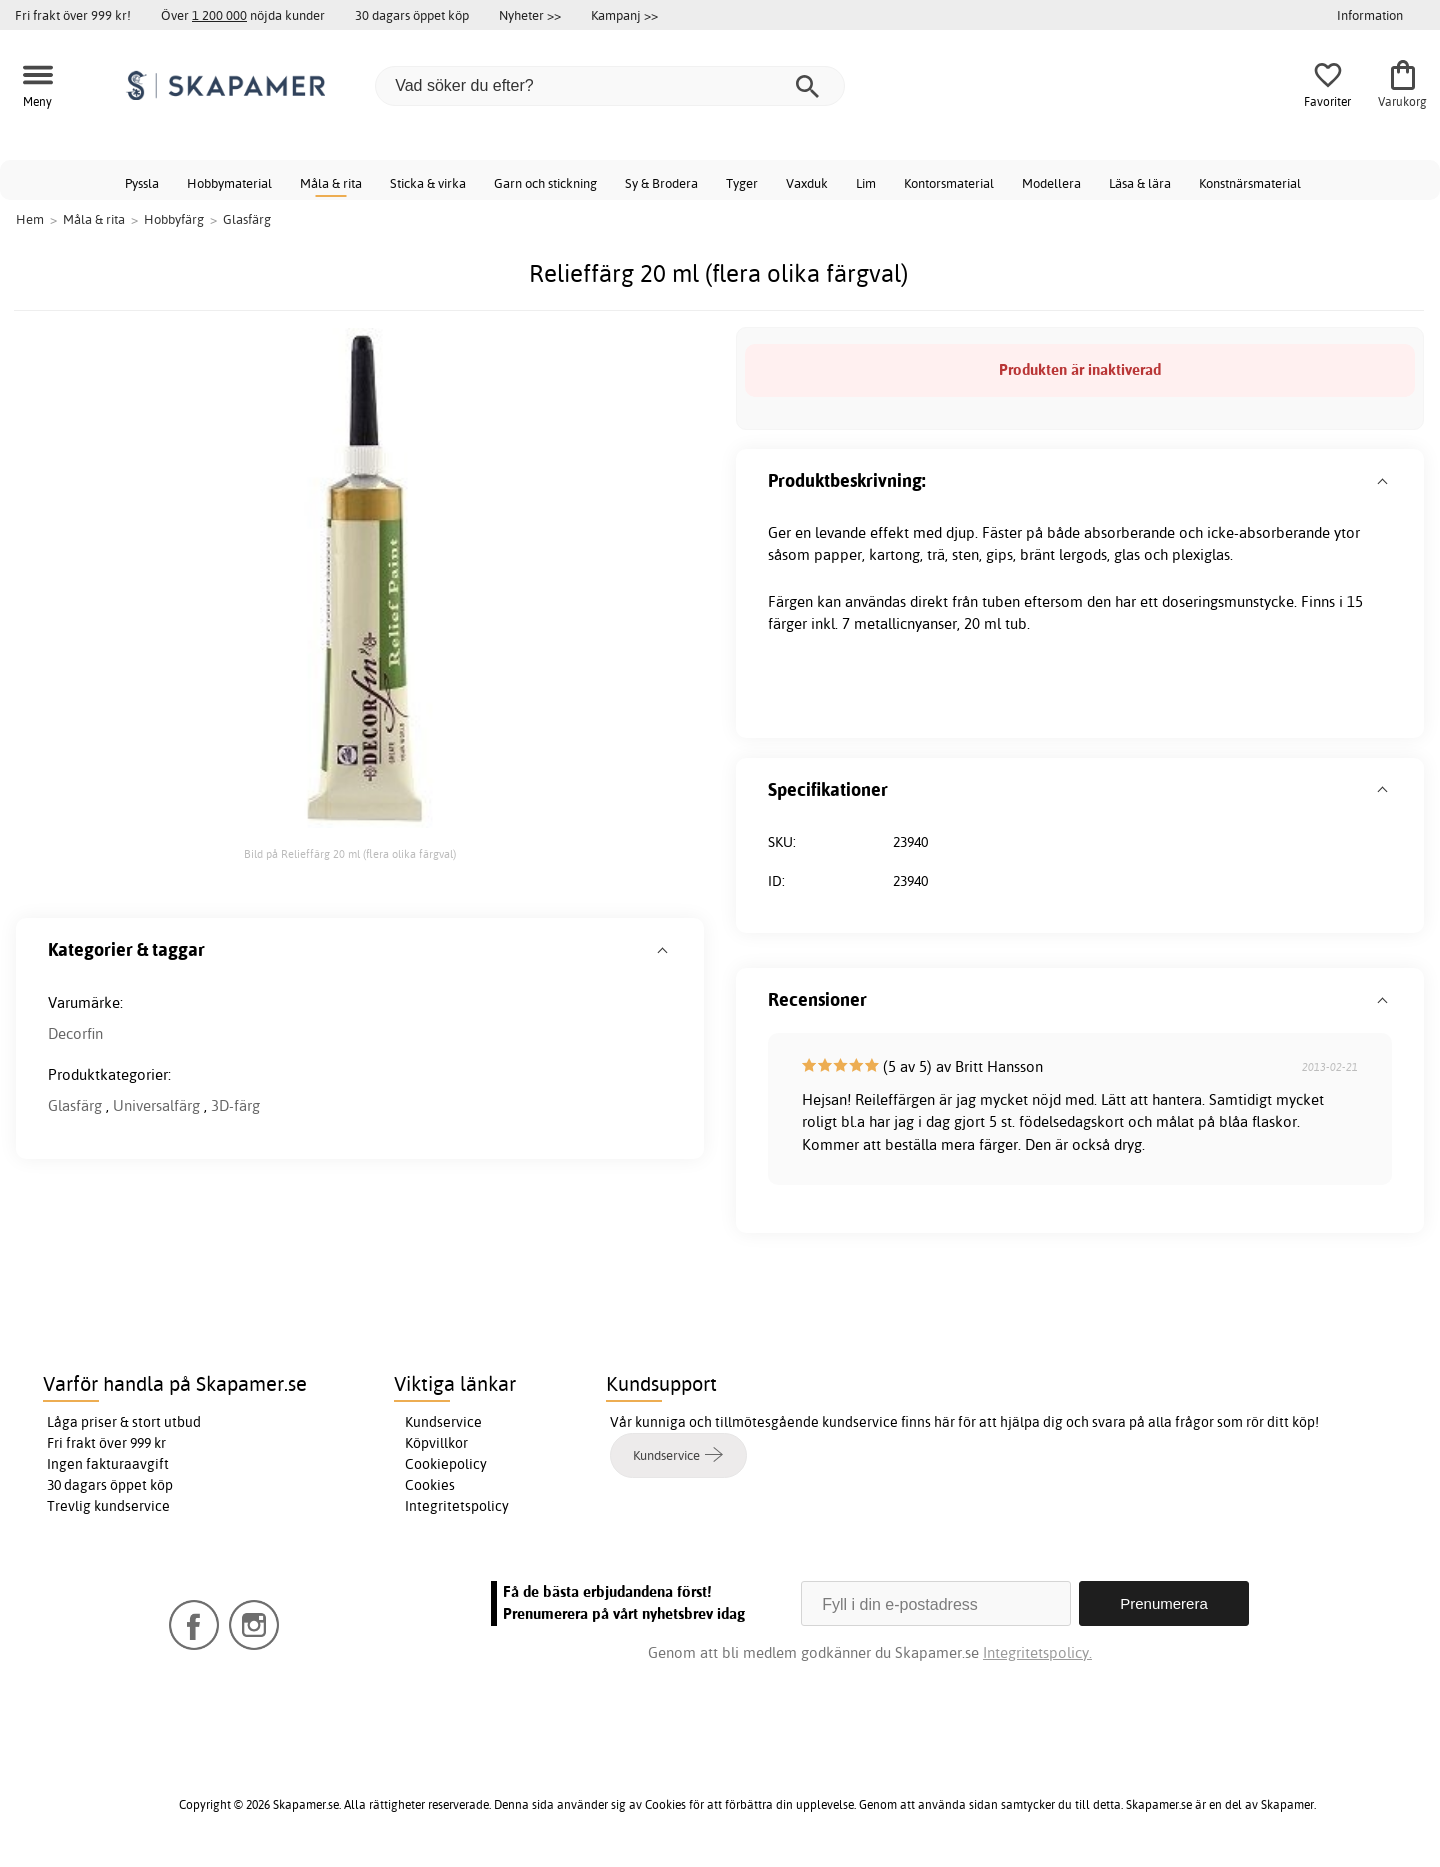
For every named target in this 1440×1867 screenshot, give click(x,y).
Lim (866, 183)
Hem (30, 219)
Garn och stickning (545, 183)
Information (1370, 15)
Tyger (742, 183)
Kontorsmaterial (949, 183)
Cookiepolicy (446, 1464)
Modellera (1051, 183)
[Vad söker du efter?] (610, 86)
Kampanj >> (624, 15)
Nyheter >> (530, 15)
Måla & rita (331, 183)
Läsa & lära (1140, 183)
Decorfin (75, 1033)
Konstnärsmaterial (1250, 183)
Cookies (430, 1485)
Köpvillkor (436, 1443)
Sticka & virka (428, 183)
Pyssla (142, 183)
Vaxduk (807, 183)
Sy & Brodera (661, 183)
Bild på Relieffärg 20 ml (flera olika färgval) (350, 854)
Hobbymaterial (229, 183)
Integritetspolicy (457, 1506)
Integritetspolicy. (1037, 1652)
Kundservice (443, 1422)
